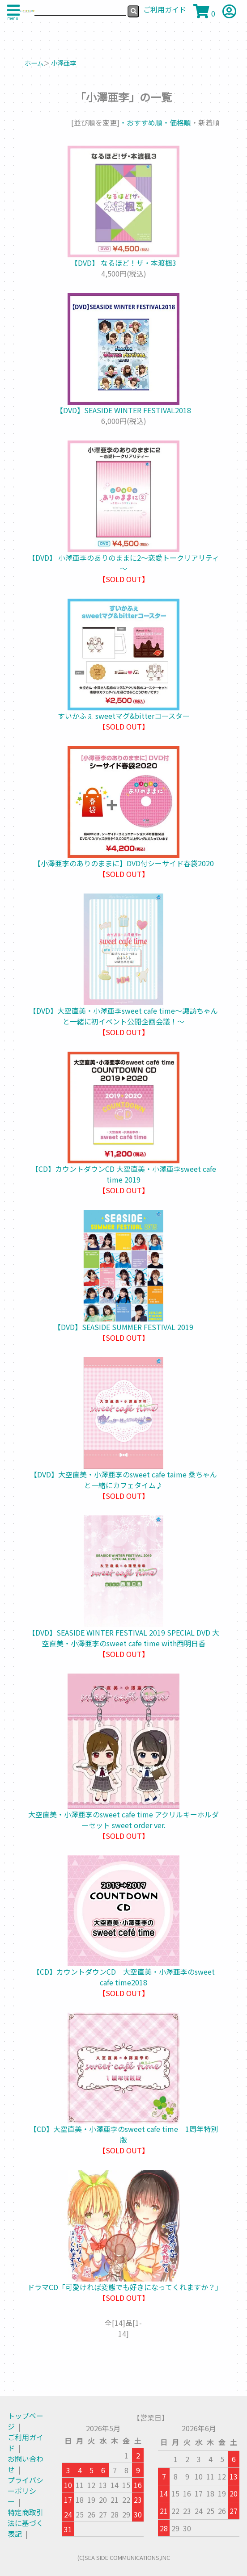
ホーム (34, 62)
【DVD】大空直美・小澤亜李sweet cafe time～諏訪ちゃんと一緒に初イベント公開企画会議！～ (123, 1016)
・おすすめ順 (140, 122)
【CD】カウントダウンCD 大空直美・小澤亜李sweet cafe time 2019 (123, 1174)
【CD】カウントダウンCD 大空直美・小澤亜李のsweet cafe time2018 (124, 1977)
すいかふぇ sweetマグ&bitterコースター (124, 715)
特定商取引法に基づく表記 (25, 2523)
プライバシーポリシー (25, 2491)
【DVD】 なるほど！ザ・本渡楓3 (123, 262)
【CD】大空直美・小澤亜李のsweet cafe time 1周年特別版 (124, 2134)
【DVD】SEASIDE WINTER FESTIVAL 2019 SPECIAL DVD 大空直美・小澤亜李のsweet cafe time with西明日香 (123, 1638)
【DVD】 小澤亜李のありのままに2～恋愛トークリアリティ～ (123, 563)
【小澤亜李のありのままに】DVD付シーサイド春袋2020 (124, 863)
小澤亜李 (63, 62)
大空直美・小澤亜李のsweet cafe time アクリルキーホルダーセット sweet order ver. (123, 1819)
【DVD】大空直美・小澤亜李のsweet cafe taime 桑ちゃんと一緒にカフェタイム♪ (123, 1479)
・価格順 (176, 122)
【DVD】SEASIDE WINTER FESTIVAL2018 (123, 410)
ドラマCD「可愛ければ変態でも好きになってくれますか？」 (124, 2287)
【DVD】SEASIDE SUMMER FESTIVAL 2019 (123, 1327)
